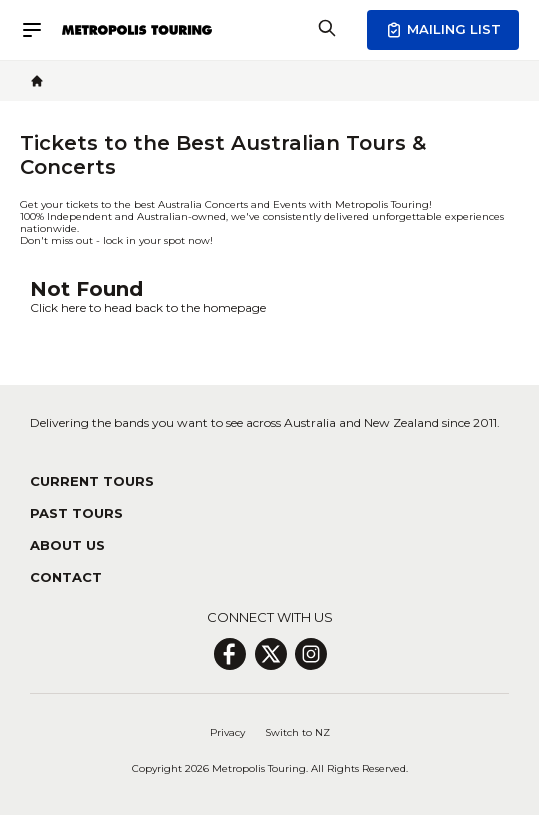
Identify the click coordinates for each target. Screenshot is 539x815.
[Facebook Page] (229, 654)
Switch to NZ (297, 732)
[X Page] (270, 654)
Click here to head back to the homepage (148, 307)
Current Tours (92, 481)
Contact (66, 577)
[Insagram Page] (311, 654)
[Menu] (41, 30)
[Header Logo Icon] (137, 30)
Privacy (227, 732)
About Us (67, 545)
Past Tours (76, 513)
